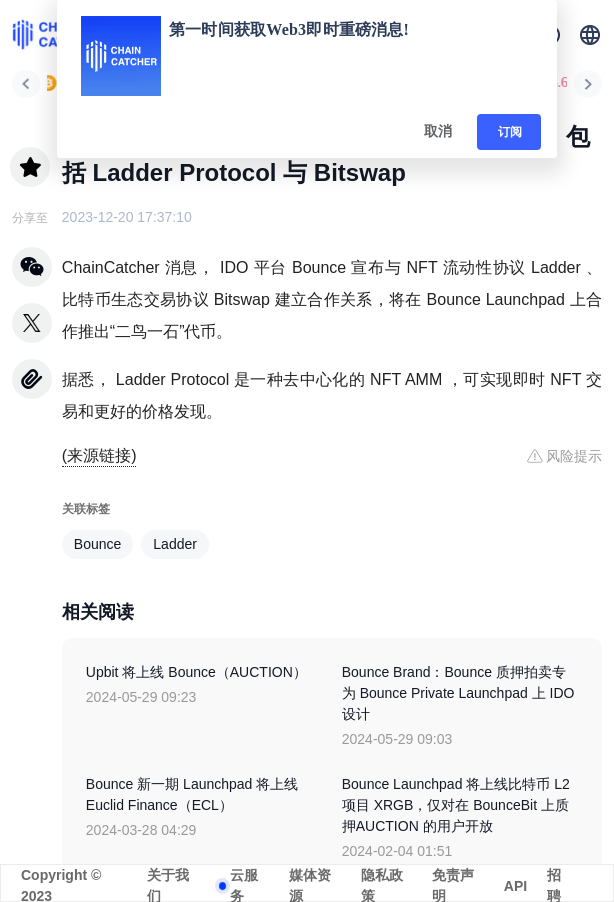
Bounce (97, 544)
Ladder (175, 544)
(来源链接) (99, 455)
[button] (590, 35)
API (515, 886)
